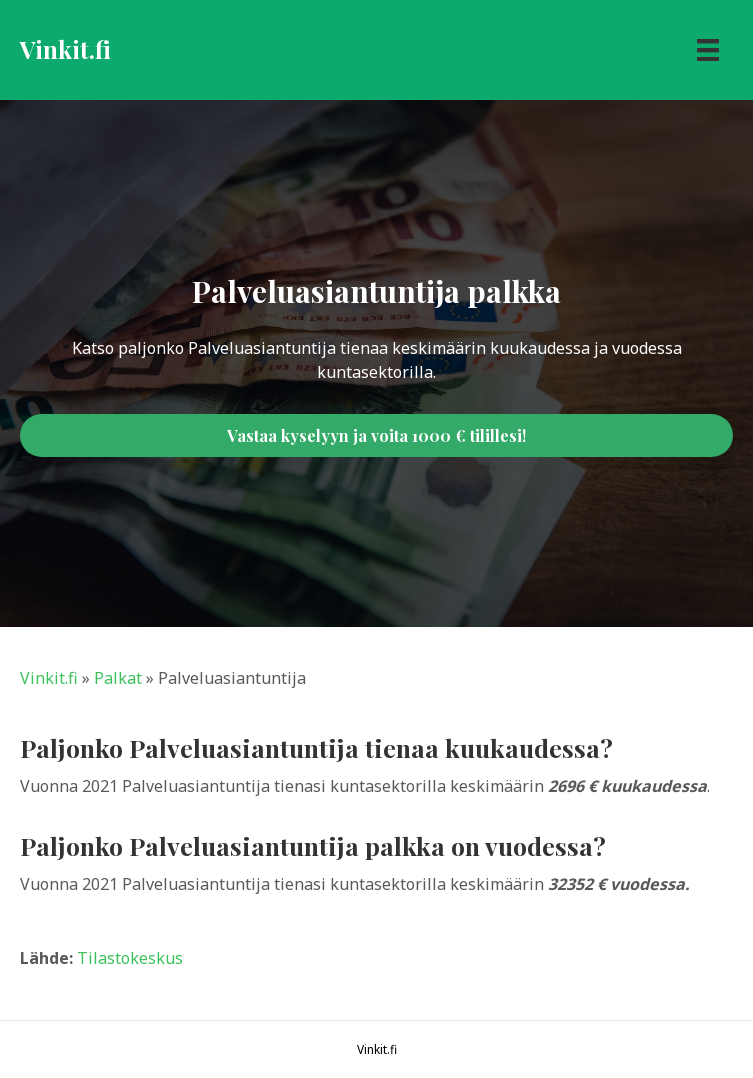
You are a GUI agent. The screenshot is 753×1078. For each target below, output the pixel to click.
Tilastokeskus (130, 958)
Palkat (118, 678)
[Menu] (708, 50)
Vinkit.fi (49, 678)
